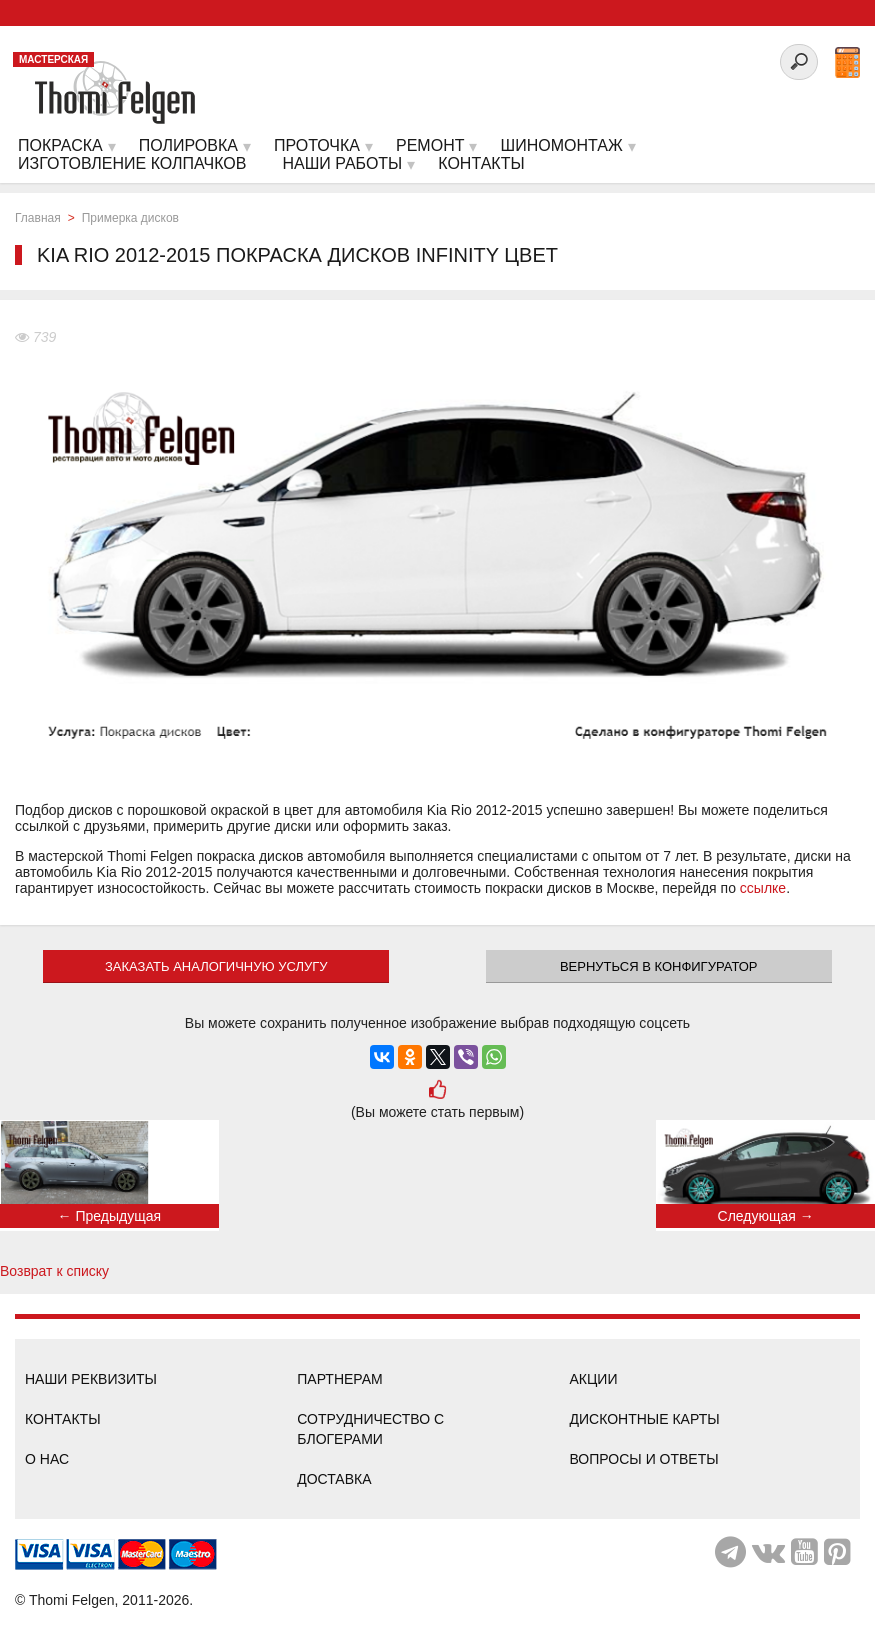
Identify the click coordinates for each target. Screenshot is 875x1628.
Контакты (63, 1419)
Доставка (334, 1479)
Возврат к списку (54, 1271)
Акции (594, 1379)
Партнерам (340, 1379)
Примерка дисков (130, 218)
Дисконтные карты (645, 1419)
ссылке (763, 888)
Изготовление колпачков (132, 163)
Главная (38, 218)
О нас (47, 1459)
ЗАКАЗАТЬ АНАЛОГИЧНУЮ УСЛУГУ (216, 966)
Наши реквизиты (91, 1379)
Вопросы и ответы (644, 1459)
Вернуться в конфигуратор (659, 966)
